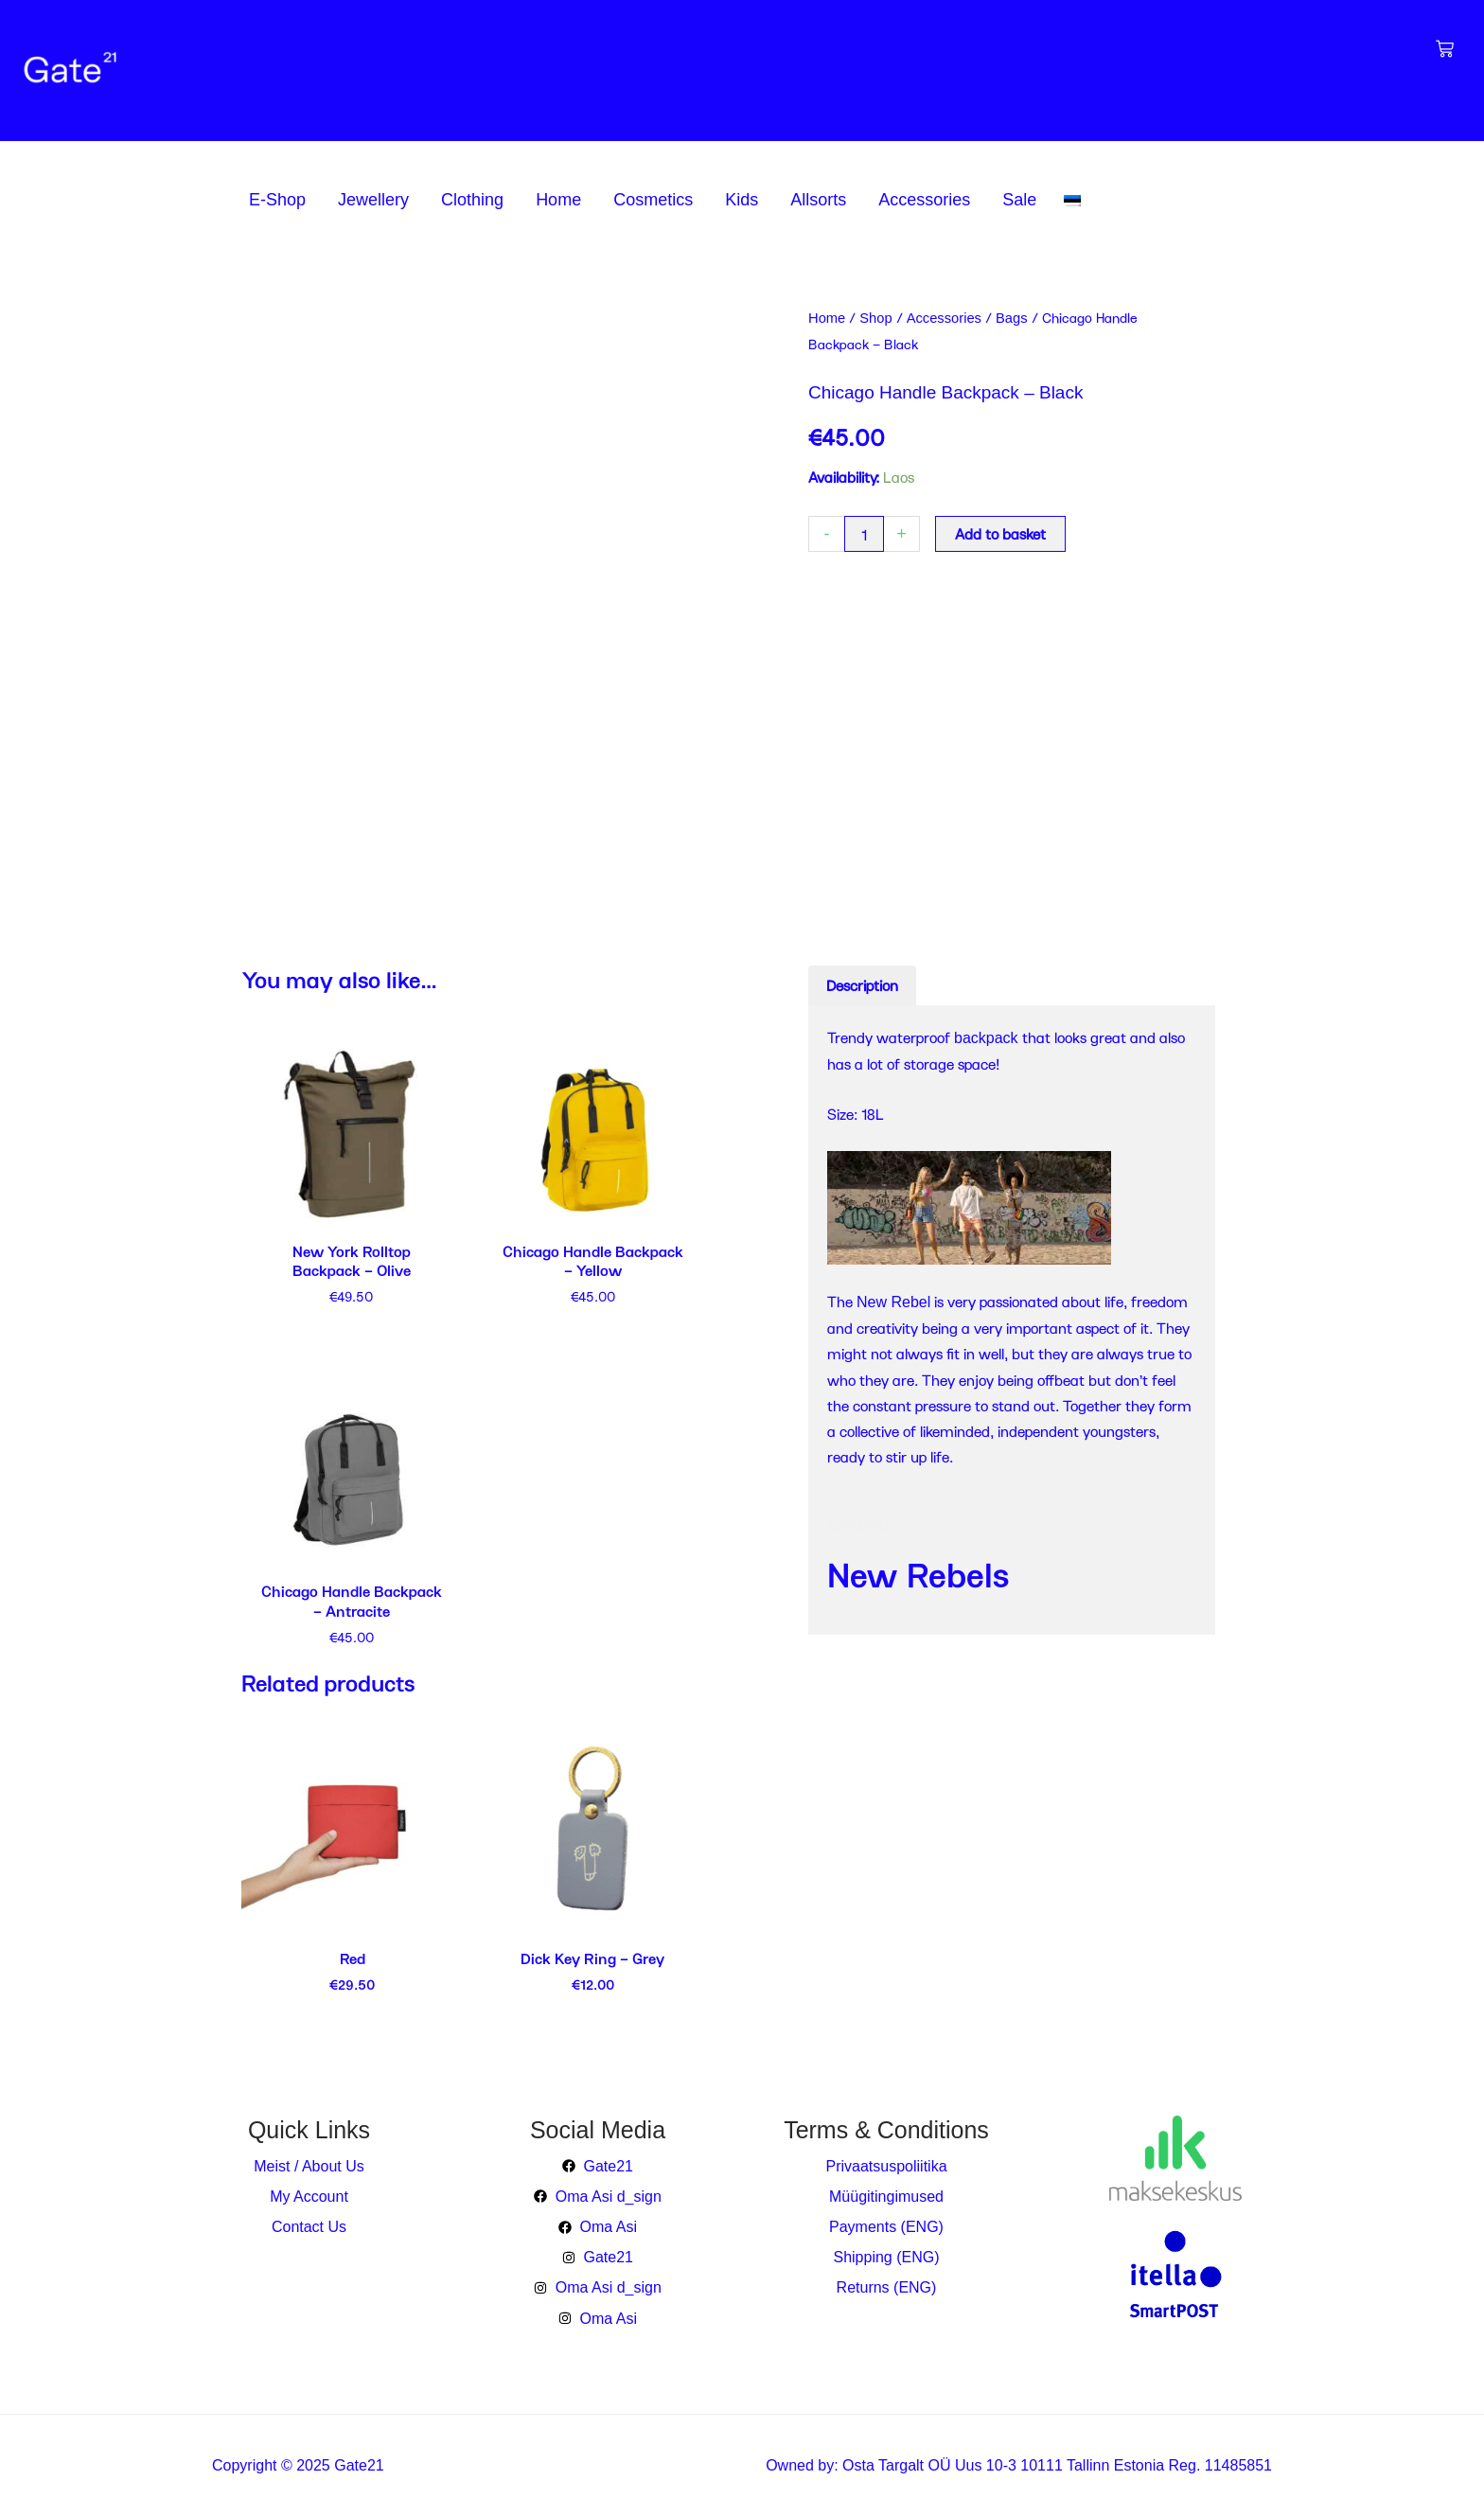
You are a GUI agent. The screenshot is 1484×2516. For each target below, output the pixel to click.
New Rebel (893, 1302)
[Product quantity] (864, 534)
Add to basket (1000, 533)
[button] (282, 199)
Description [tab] (862, 985)
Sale (1019, 199)
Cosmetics (653, 199)
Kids (741, 199)
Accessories (924, 199)
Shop (875, 318)
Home (558, 199)
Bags (1012, 318)
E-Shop (277, 199)
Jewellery (373, 199)
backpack (986, 1038)
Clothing (472, 199)
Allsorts (818, 199)
